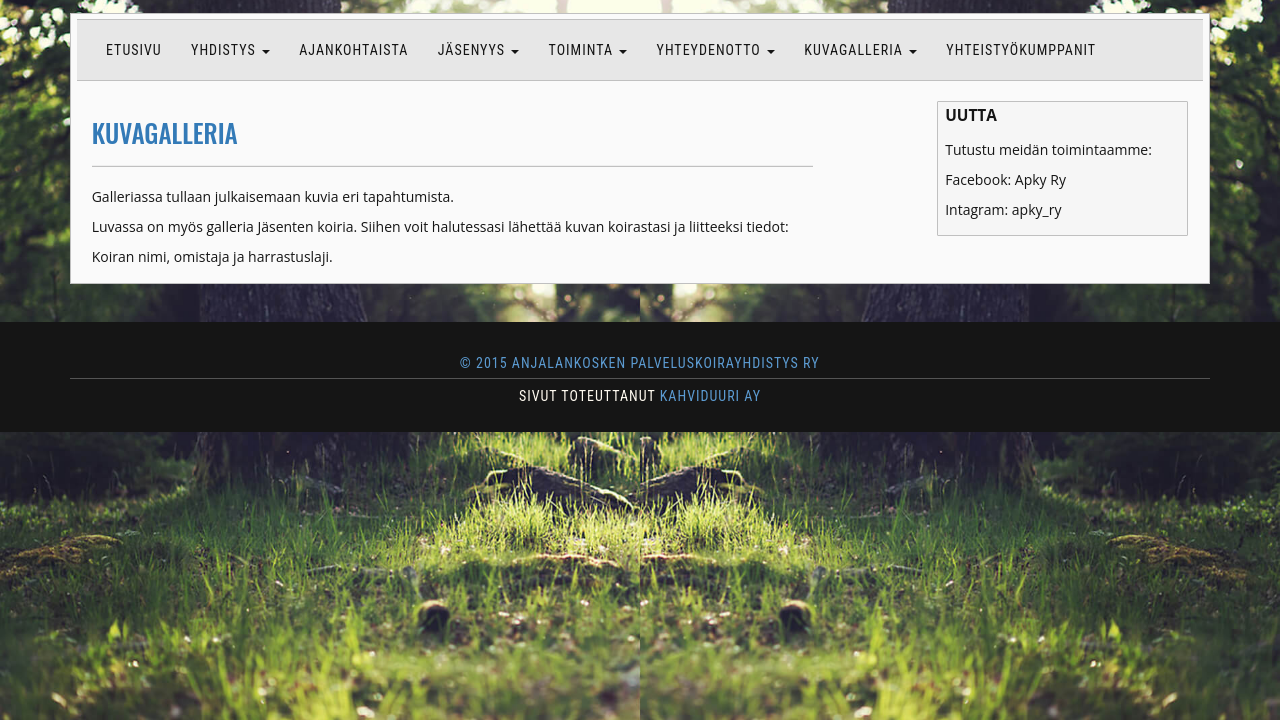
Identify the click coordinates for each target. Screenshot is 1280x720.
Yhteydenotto (716, 50)
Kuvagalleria (860, 50)
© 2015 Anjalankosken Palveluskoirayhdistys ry (639, 363)
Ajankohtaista (353, 50)
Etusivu (134, 50)
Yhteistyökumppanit (1021, 50)
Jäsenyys (479, 50)
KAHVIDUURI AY (710, 396)
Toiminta (588, 50)
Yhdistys (230, 50)
